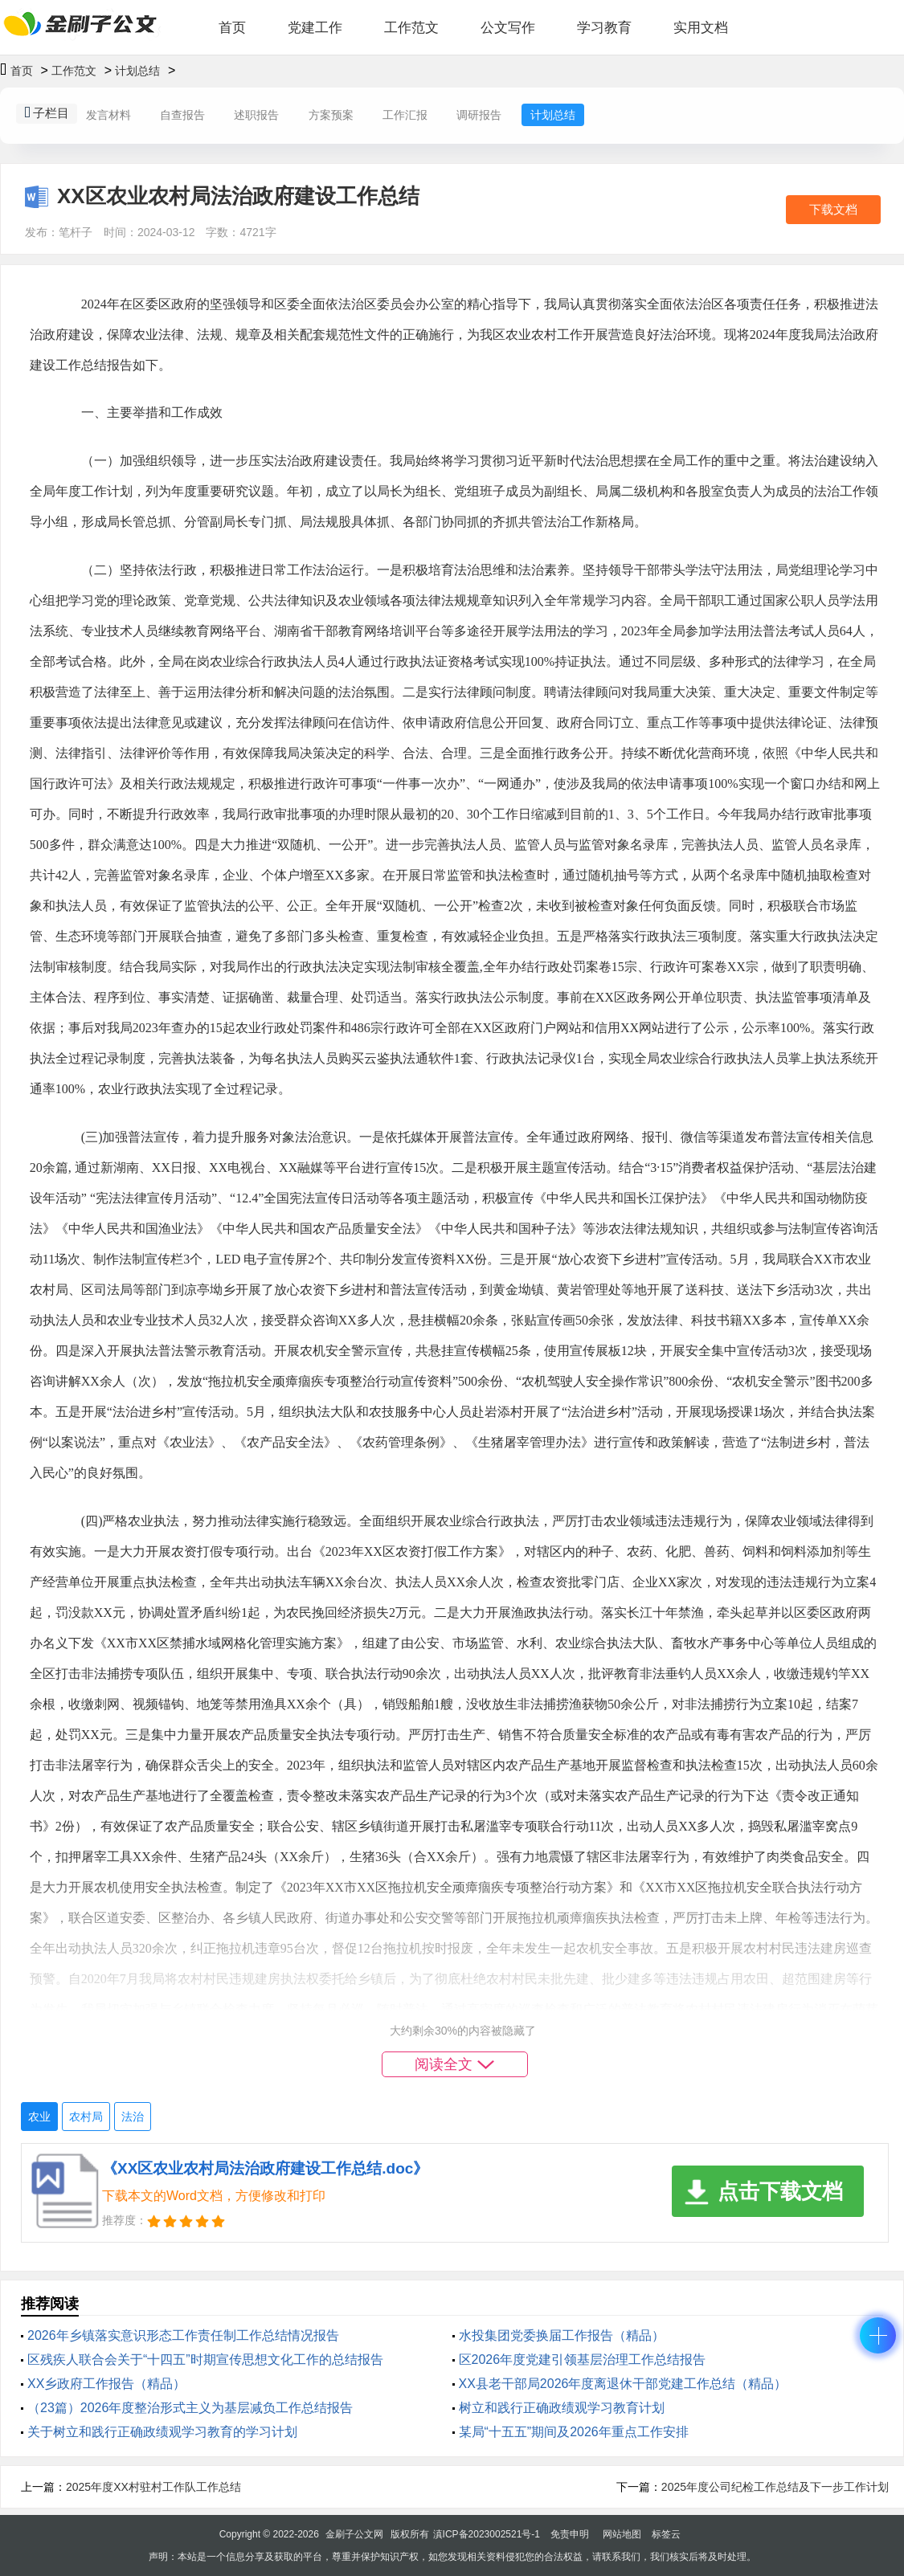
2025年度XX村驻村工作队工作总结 (153, 2486)
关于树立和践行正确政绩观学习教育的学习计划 (162, 2432)
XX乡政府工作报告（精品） (106, 2383)
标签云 (666, 2534)
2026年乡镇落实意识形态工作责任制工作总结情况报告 (183, 2335)
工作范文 (411, 27)
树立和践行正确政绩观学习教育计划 (562, 2408)
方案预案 (331, 114)
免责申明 (569, 2534)
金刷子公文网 (354, 2534)
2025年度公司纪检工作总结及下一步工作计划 (775, 2486)
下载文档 (833, 209)
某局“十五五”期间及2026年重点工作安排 (574, 2432)
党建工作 (315, 27)
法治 (132, 2116)
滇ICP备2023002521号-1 (486, 2534)
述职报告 (256, 114)
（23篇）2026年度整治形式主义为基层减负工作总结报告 (190, 2408)
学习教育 (604, 27)
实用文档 (700, 27)
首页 (232, 27)
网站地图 (622, 2534)
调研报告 (478, 114)
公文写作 (508, 27)
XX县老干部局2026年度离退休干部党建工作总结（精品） (623, 2383)
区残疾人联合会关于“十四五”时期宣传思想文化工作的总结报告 (205, 2359)
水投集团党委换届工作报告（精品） (562, 2335)
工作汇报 (404, 114)
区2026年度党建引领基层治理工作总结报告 (582, 2359)
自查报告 (182, 114)
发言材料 (108, 114)
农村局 (86, 2116)
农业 (39, 2116)
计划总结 (137, 70)
